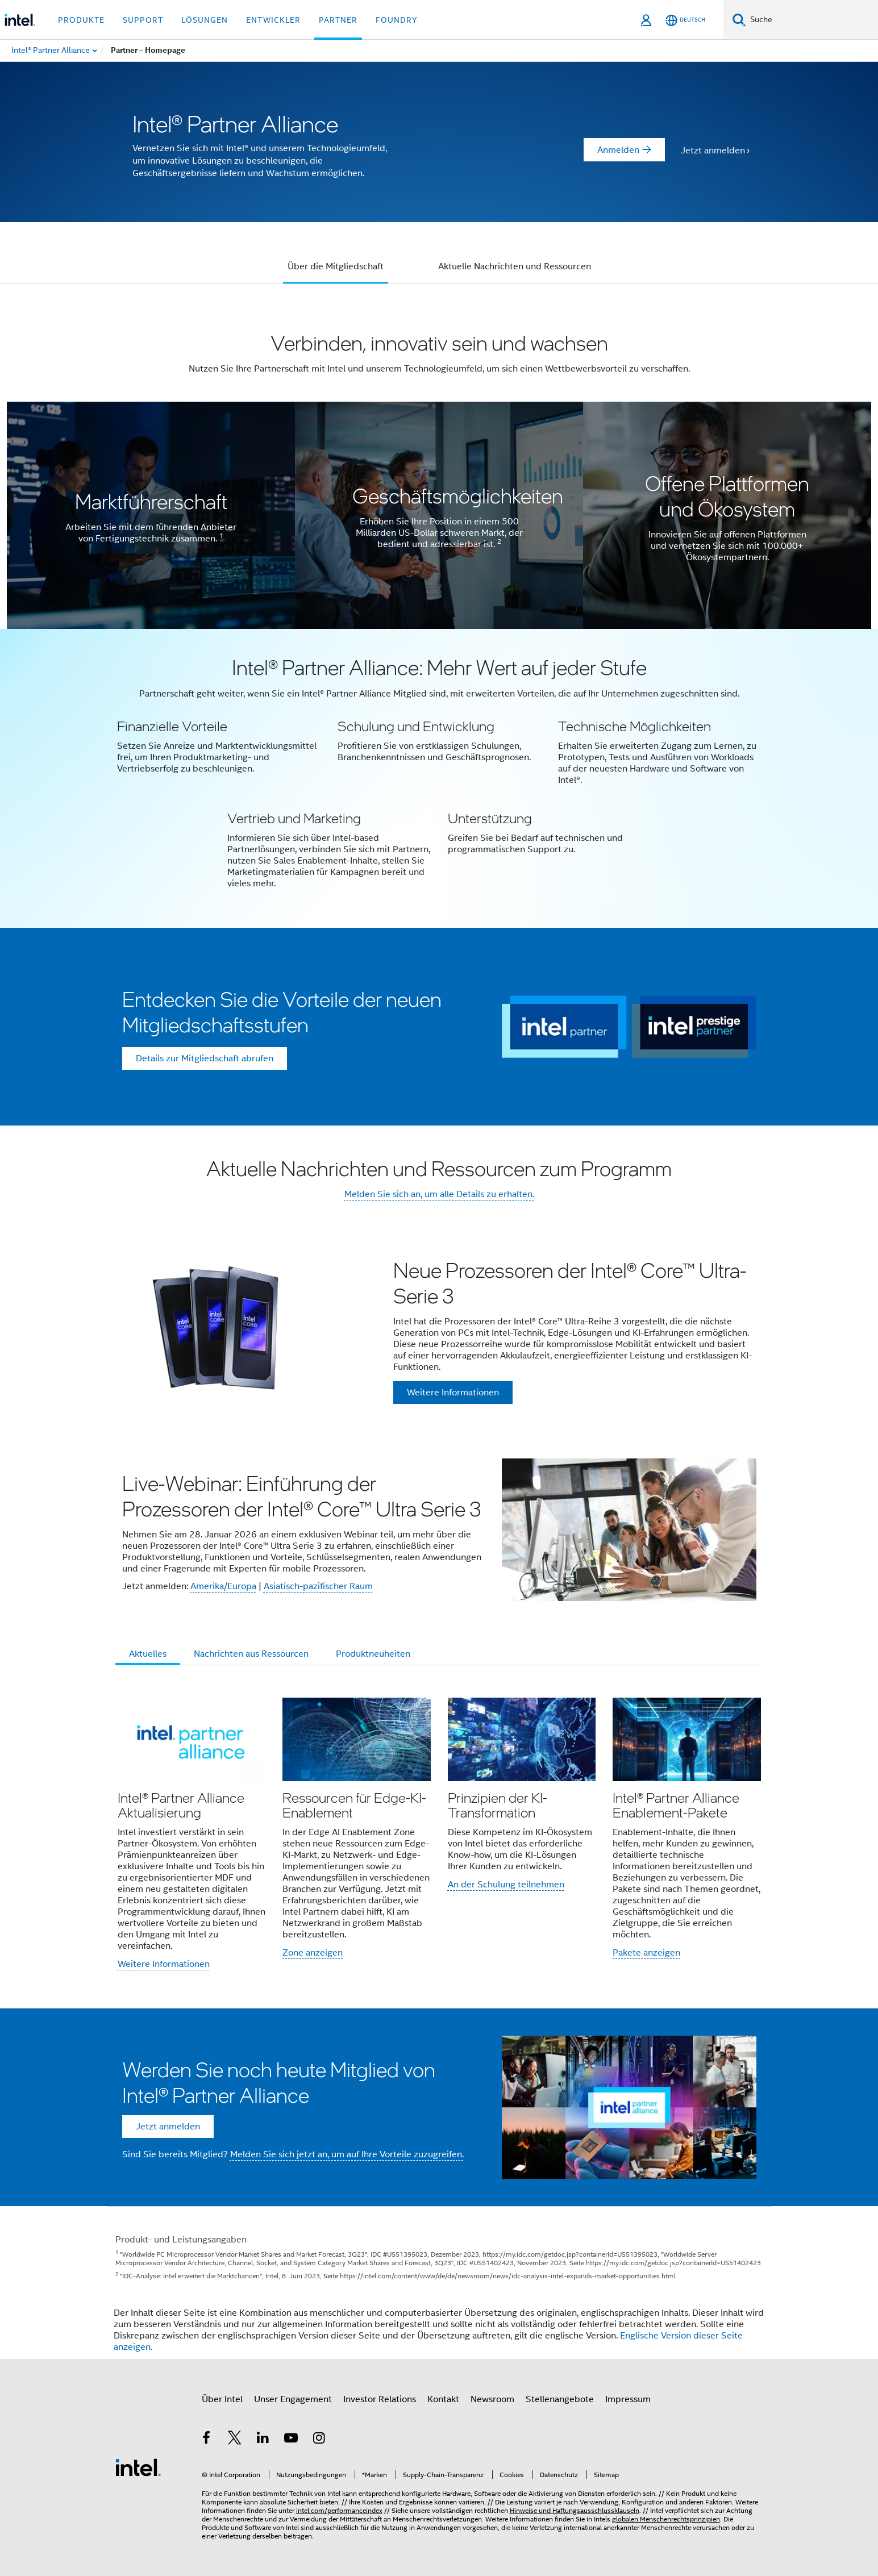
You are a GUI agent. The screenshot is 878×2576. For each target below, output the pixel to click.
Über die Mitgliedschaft (336, 266)
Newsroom (492, 2399)
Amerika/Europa (223, 1586)
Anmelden (618, 150)
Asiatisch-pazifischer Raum (318, 1586)
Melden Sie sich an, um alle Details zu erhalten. (439, 1194)
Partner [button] (338, 20)
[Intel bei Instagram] (319, 2439)
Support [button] (143, 20)
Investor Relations (379, 2399)
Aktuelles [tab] (148, 1654)
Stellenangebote (560, 2399)
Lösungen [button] (204, 20)
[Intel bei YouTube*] (291, 2439)
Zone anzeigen (312, 1952)
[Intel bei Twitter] (234, 2439)
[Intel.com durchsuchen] (812, 20)
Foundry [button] (397, 20)
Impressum (628, 2399)
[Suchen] (739, 19)
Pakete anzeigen (646, 1952)
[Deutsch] (685, 20)
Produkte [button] (81, 20)
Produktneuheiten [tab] (373, 1654)
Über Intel (222, 2399)
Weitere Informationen (164, 1964)
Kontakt (443, 2399)
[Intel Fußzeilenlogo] (138, 2467)
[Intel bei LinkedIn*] (263, 2439)
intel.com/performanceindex (339, 2510)
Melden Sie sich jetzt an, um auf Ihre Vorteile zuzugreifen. (347, 2154)
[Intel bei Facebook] (207, 2439)
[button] (439, 778)
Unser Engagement (293, 2399)
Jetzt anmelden (713, 150)
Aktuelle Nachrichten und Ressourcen (514, 266)
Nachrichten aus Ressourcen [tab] (251, 1654)
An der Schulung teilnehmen (506, 1884)
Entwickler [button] (273, 20)
